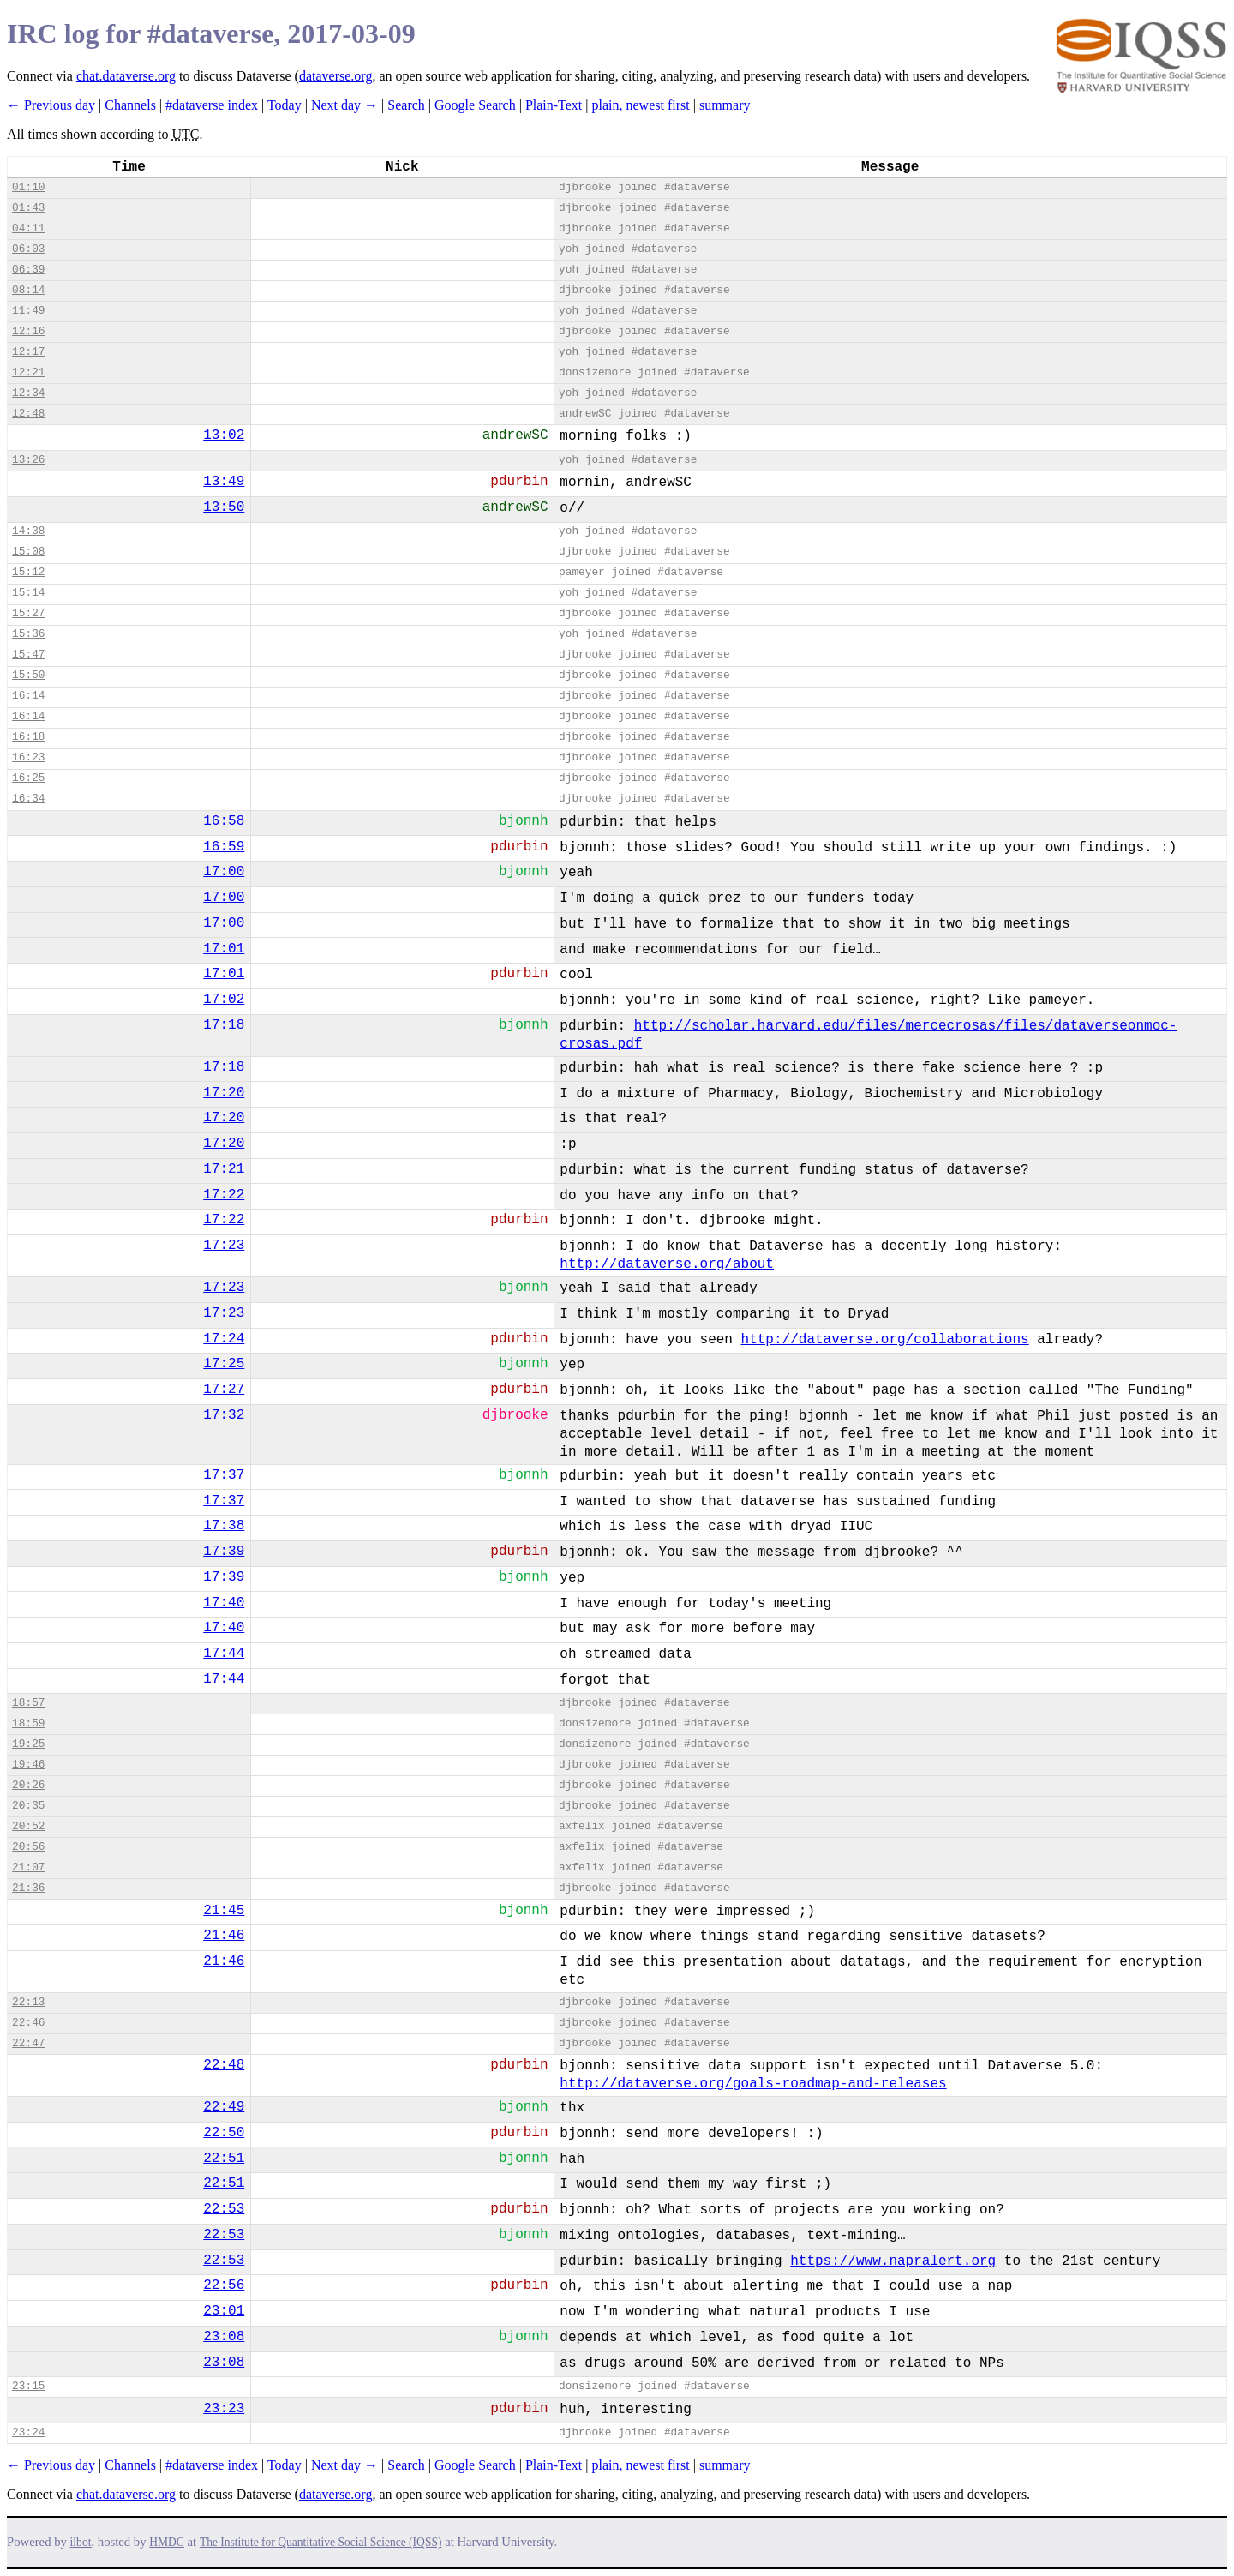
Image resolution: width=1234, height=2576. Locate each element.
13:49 (223, 481)
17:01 (223, 949)
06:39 (28, 269)
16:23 (28, 757)
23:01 (223, 2311)
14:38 (28, 531)
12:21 (28, 372)
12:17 (28, 351)
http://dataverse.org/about (667, 1264)
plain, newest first (641, 105)
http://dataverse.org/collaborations (885, 1340)
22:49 (223, 2107)
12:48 (28, 413)
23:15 (28, 2386)
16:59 (223, 847)
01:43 (28, 207)
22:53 (223, 2209)
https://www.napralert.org (893, 2261)
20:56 (28, 1846)
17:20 (223, 1093)
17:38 (223, 1526)
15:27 (28, 613)
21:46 (223, 1935)
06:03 (28, 249)
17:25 (223, 1364)
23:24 (28, 2432)
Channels (130, 105)
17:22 (223, 1195)
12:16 (28, 331)
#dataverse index (211, 105)
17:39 (223, 1551)
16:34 (28, 798)
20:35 (28, 1805)
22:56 (223, 2285)
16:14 (28, 695)
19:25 (28, 1744)
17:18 (223, 1025)
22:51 (223, 2158)
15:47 (28, 654)
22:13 (28, 2002)
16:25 (28, 778)
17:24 (223, 1339)
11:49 (28, 310)
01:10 (28, 187)
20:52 (28, 1826)
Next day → (344, 105)
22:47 (28, 2043)
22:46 (28, 2022)
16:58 (223, 821)
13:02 (223, 435)
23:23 (223, 2409)
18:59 (28, 1723)
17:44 (223, 1653)
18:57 (28, 1702)
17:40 (223, 1603)
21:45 (223, 1910)
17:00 (223, 872)
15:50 (28, 675)
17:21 (223, 1169)
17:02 (223, 999)
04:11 (28, 228)
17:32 (223, 1415)
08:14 (28, 290)
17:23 (223, 1245)
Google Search (475, 105)
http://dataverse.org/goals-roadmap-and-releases (753, 2084)
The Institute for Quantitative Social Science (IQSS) (321, 2542)
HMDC (166, 2542)
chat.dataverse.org (126, 76)
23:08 (223, 2337)
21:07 (28, 1867)
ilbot (81, 2542)
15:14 (28, 592)
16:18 (28, 736)
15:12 (28, 572)
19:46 (28, 1764)
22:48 (223, 2065)
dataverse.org (335, 76)
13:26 (28, 459)
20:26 (28, 1785)
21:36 (28, 1888)
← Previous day (51, 105)
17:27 (223, 1389)
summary (725, 105)
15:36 (28, 633)
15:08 (28, 551)
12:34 (28, 393)
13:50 (223, 507)
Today (284, 105)
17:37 (223, 1475)
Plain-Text (553, 105)
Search (406, 105)
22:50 (223, 2133)
